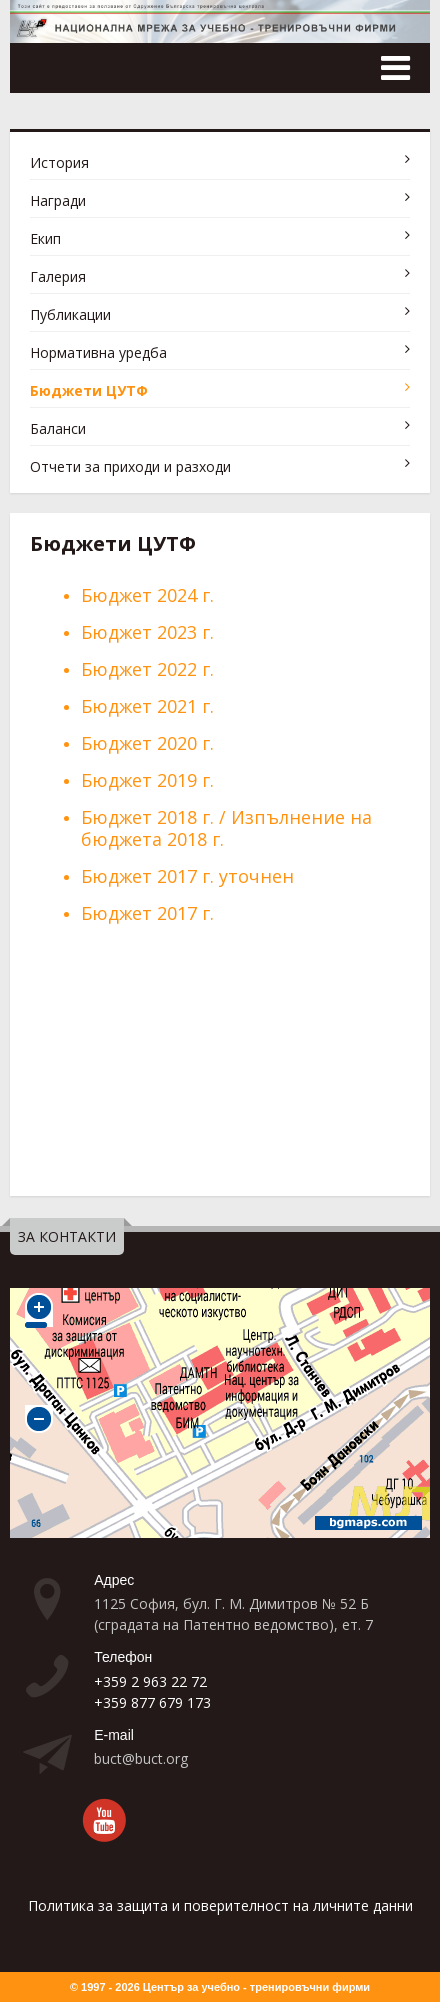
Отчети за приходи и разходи (130, 466)
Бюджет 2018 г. (147, 817)
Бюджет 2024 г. (147, 595)
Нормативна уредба (98, 352)
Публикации (70, 314)
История (59, 162)
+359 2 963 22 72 (150, 1681)
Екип (45, 238)
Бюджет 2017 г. (150, 913)
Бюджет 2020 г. (147, 743)
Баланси (58, 428)
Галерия (58, 276)
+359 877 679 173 (152, 1702)
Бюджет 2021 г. (147, 706)
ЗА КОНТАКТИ (67, 1236)
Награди (58, 200)
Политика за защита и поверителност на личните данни (220, 1905)
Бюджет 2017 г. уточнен (187, 876)
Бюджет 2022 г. (147, 669)
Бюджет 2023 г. (147, 632)
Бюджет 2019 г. (147, 780)
